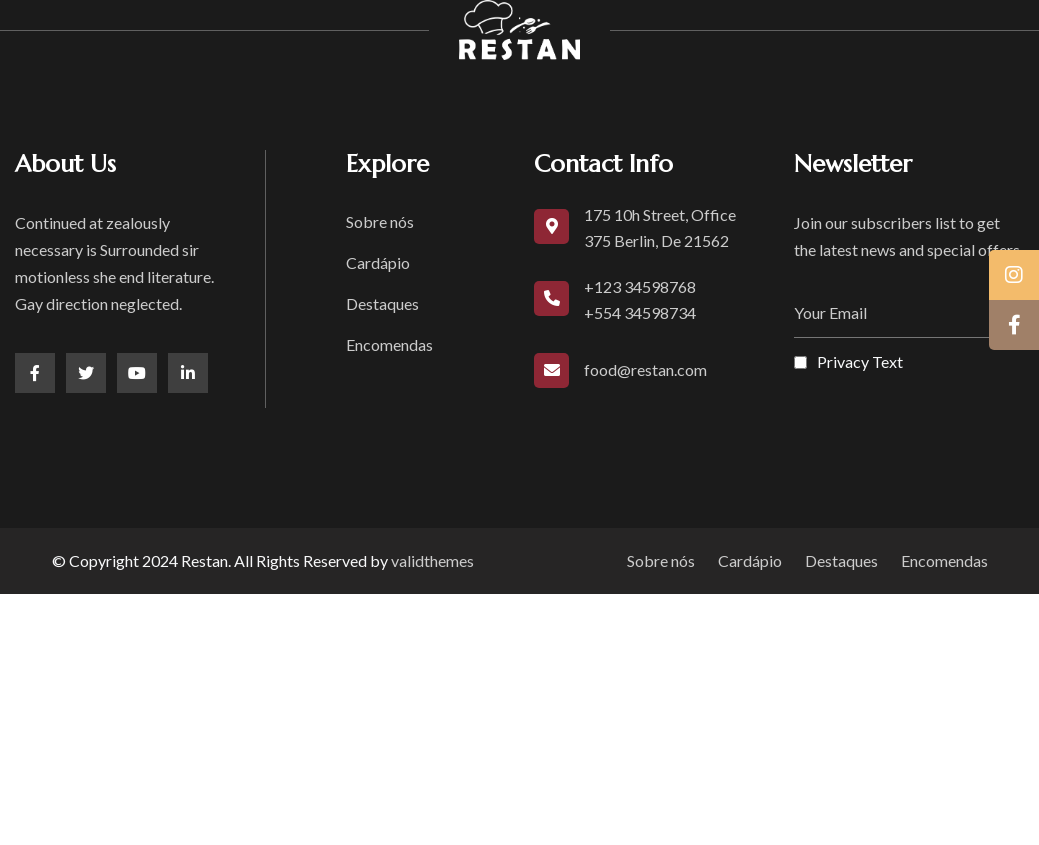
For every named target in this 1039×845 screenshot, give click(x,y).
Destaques (382, 303)
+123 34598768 (640, 286)
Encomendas (389, 344)
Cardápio (378, 262)
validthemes (432, 560)
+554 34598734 (640, 312)
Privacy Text (860, 361)
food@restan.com (645, 369)
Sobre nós (380, 221)
